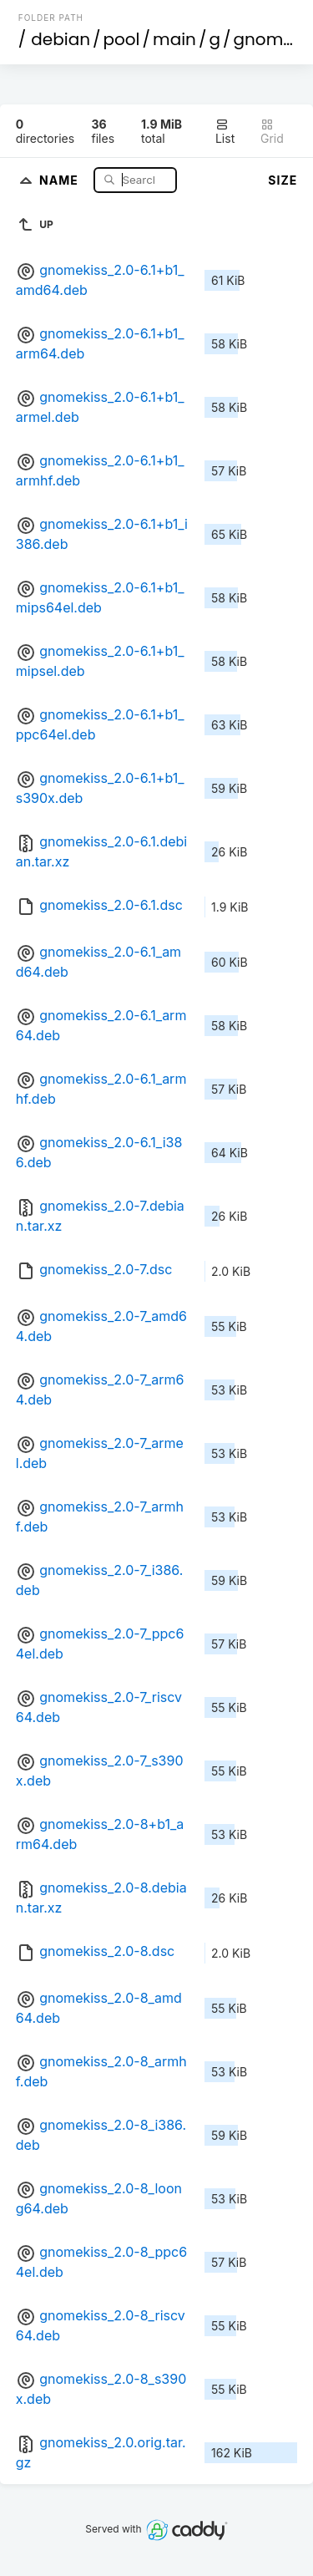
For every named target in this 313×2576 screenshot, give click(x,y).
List (225, 131)
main (174, 39)
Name (60, 179)
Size (282, 180)
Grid (272, 131)
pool (121, 39)
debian (60, 39)
